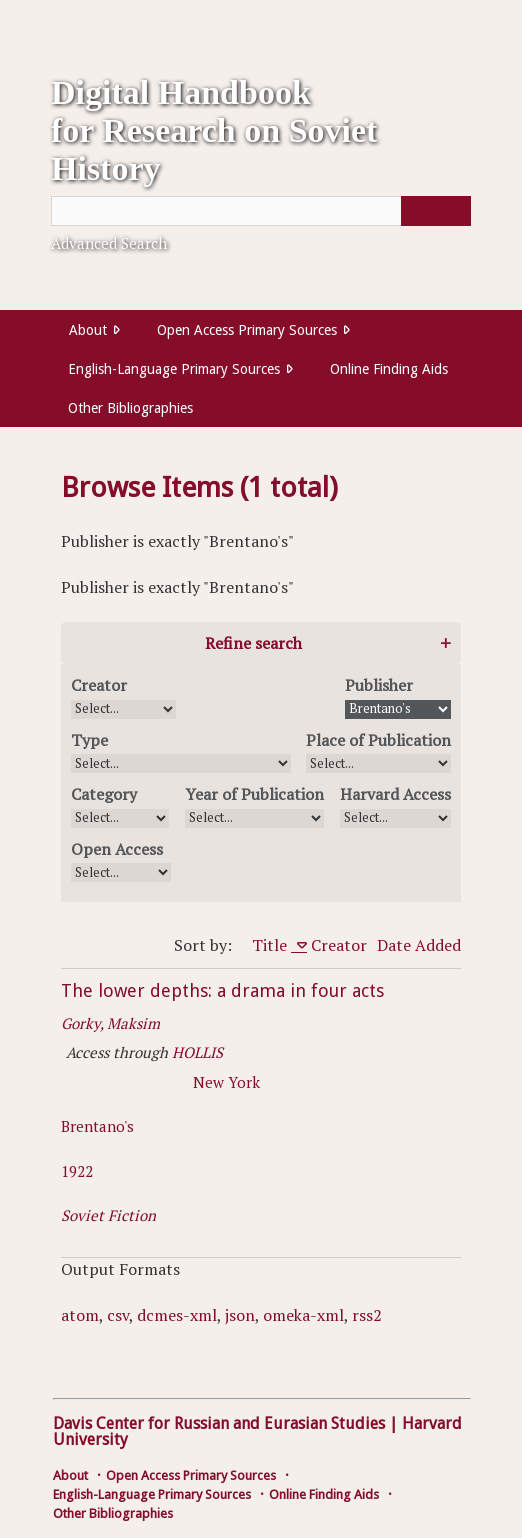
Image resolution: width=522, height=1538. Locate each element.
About (88, 330)
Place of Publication (378, 740)
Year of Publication (254, 794)
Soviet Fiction (108, 1215)
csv (118, 1315)
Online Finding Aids (389, 369)
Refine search (253, 643)
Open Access (117, 849)
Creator (99, 685)
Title (271, 945)
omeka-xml (303, 1315)
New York (226, 1082)
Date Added (419, 945)
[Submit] (436, 211)
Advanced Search (109, 243)
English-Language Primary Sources (174, 369)
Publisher (379, 685)
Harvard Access (395, 794)
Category (104, 794)
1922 (77, 1171)
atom (80, 1315)
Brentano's (97, 1126)
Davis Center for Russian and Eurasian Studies (219, 1423)
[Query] (261, 211)
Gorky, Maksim (110, 1023)
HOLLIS (197, 1052)
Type (89, 740)
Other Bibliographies (130, 408)
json (240, 1315)
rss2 (367, 1315)
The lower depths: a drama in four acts (222, 990)
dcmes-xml (177, 1315)
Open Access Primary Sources (247, 330)
